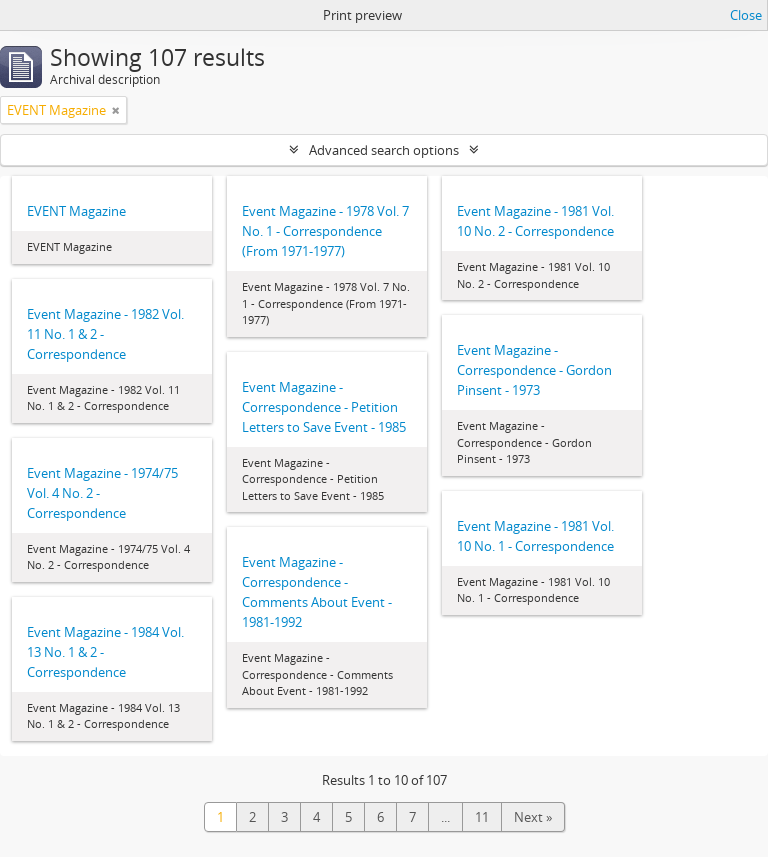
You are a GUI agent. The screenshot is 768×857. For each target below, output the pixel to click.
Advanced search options (384, 150)
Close (746, 15)
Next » (533, 817)
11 (482, 817)
